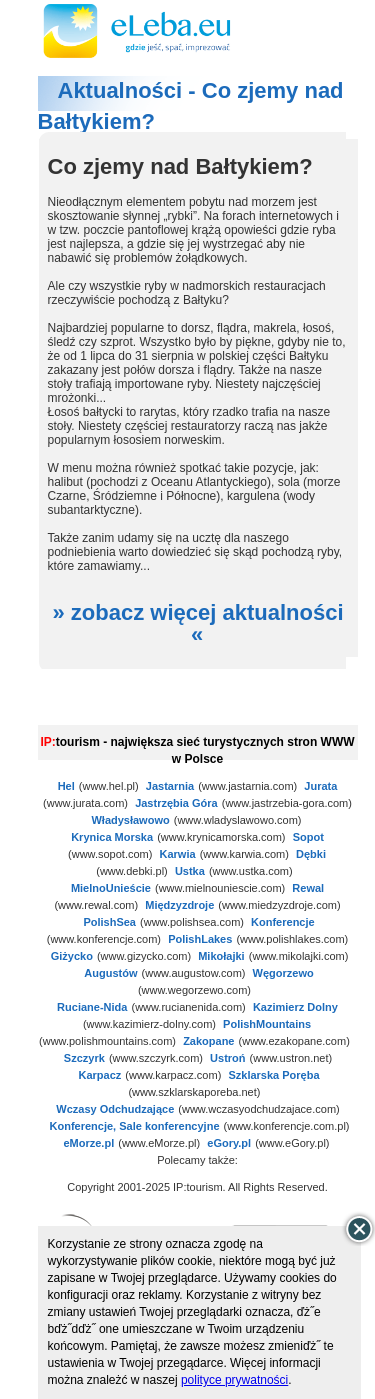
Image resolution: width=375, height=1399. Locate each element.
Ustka (190, 871)
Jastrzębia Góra (176, 803)
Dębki (311, 854)
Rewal (308, 888)
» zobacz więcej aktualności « (197, 623)
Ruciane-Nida (92, 1007)
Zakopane (208, 1041)
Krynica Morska (112, 837)
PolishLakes (200, 939)
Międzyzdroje (179, 905)
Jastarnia (170, 786)
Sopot (308, 837)
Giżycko (72, 956)
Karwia (178, 854)
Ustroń (227, 1058)
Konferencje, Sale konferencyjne (135, 1126)
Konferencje (283, 922)
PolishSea (109, 922)
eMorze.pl (88, 1143)
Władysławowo (130, 820)
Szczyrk (84, 1058)
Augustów (110, 973)
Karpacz (100, 1075)
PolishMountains (267, 1024)
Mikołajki (221, 956)
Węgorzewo (283, 973)
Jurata (320, 786)
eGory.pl (229, 1143)
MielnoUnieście (111, 888)
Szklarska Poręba (273, 1075)
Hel (66, 786)
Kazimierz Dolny (295, 1007)
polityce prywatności (234, 1380)
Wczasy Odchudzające (115, 1109)
